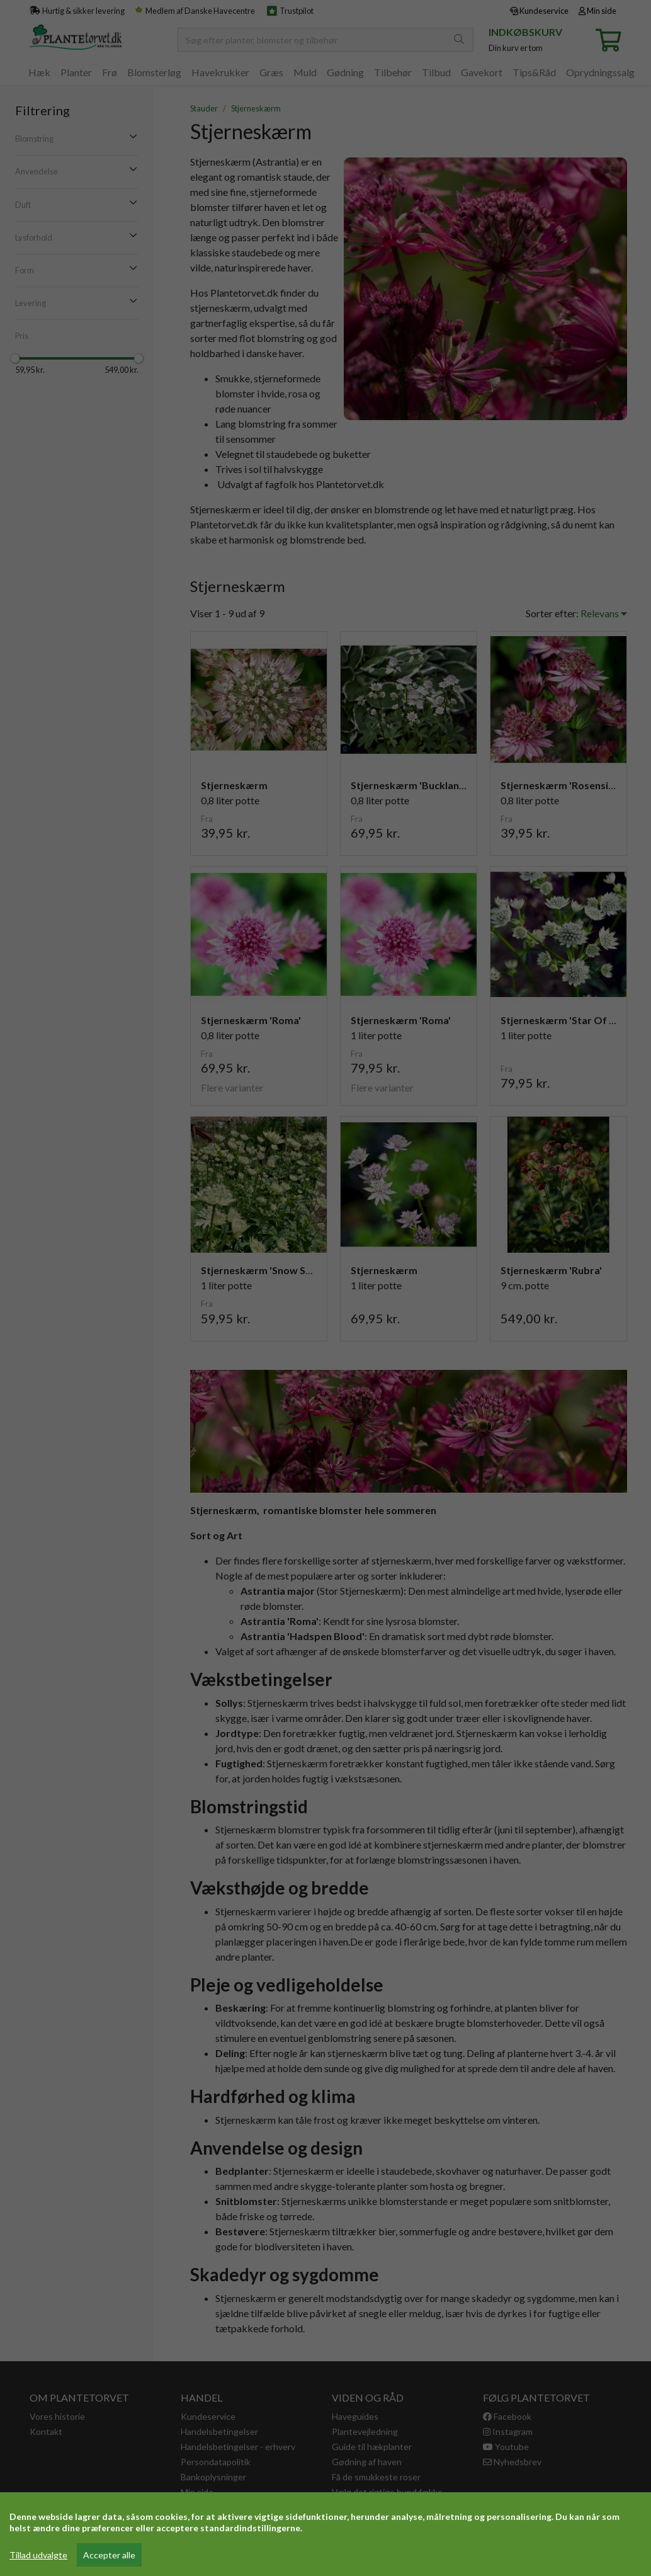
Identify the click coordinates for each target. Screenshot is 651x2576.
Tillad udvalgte (38, 2555)
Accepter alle (109, 2555)
